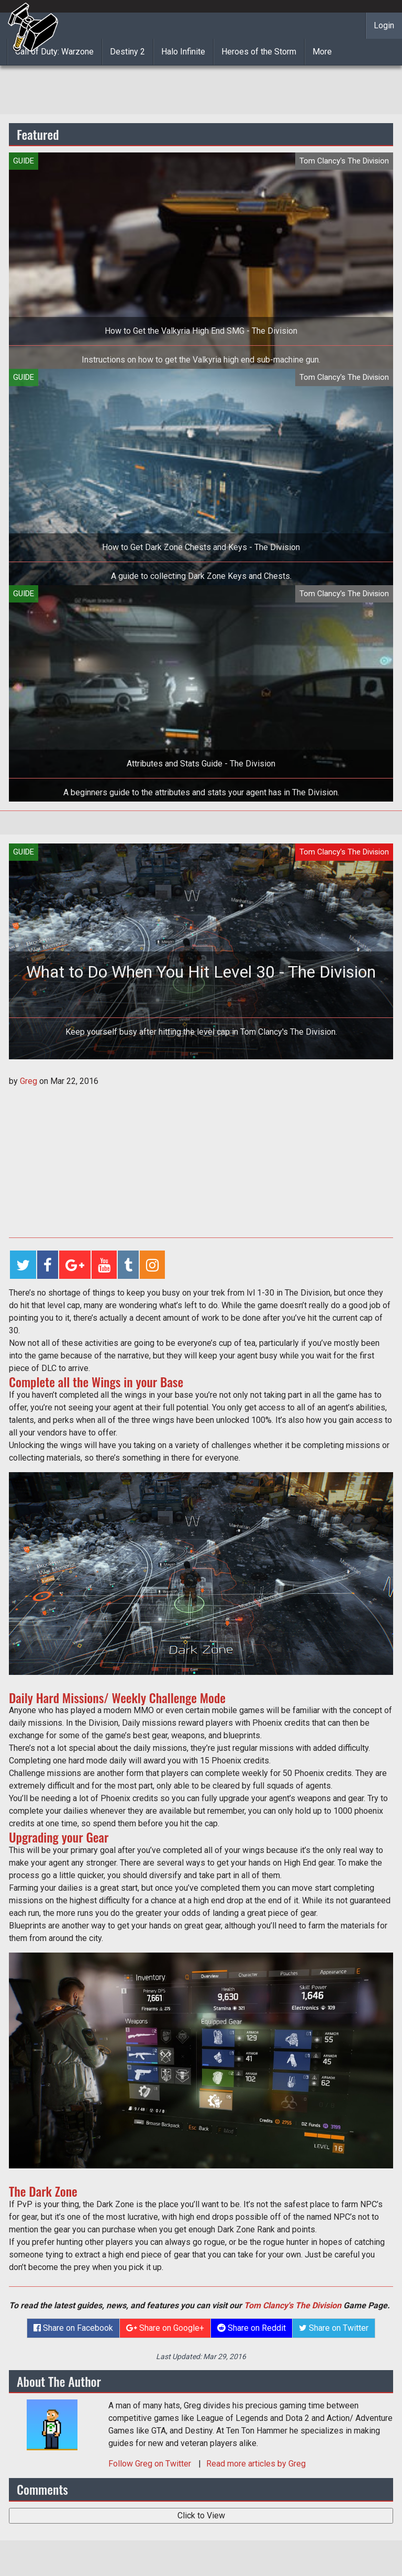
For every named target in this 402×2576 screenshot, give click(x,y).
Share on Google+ (165, 2328)
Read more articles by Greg (256, 2464)
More (322, 52)
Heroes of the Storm (258, 52)
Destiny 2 (127, 52)
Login (384, 25)
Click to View (201, 2515)
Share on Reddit (251, 2328)
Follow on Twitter (150, 2464)
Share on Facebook (73, 2328)
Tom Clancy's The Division (292, 2305)
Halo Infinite (183, 52)
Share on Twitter (333, 2328)
